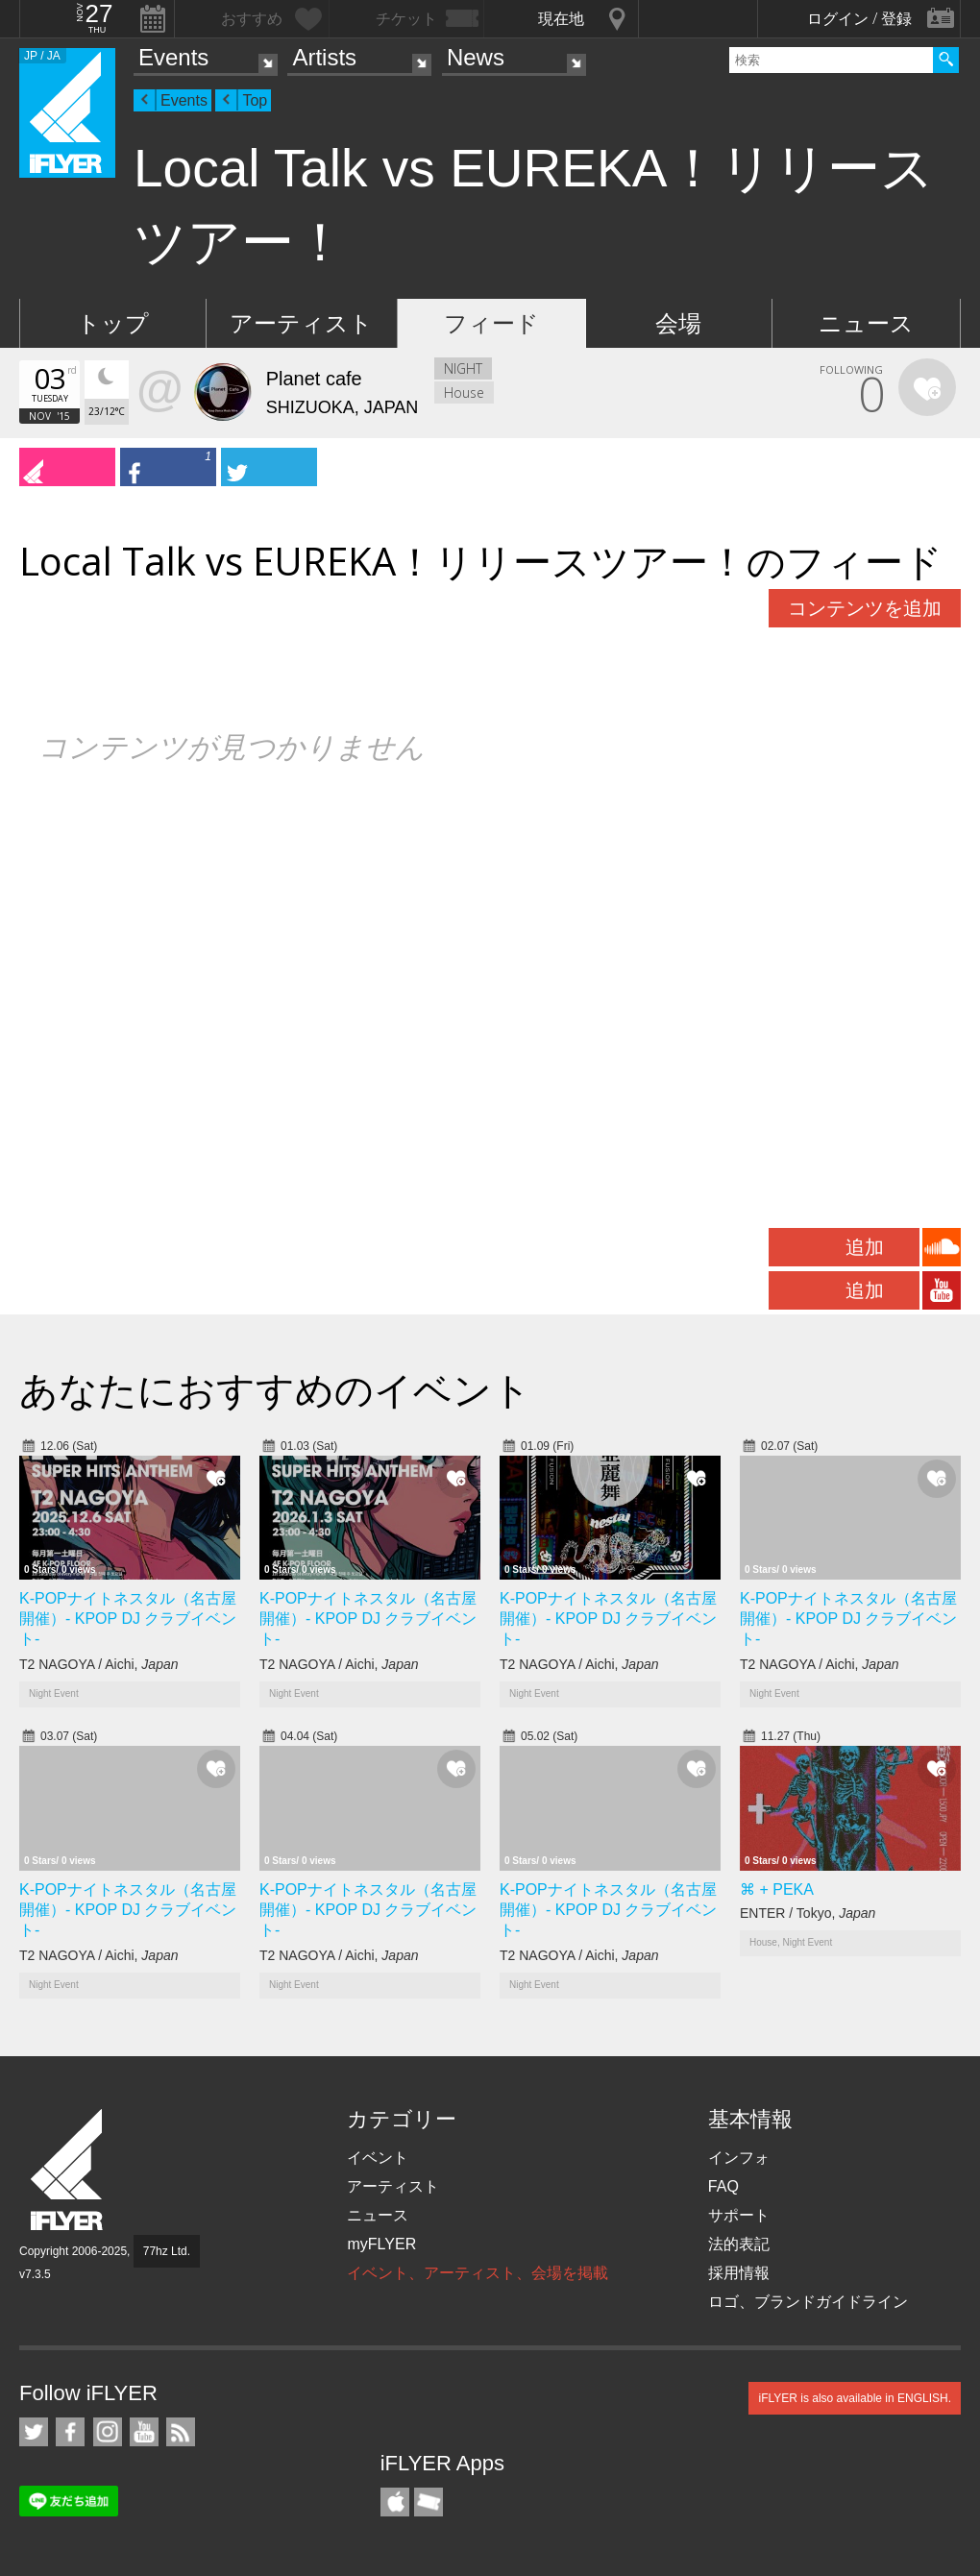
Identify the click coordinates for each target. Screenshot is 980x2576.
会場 (678, 323)
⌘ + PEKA (777, 1889)
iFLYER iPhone (394, 2502)
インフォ (739, 2157)
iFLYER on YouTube (144, 2431)
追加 (864, 1247)
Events (173, 57)
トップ (113, 323)
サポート (739, 2215)
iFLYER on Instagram (107, 2431)
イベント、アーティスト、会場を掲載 (477, 2273)
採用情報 (739, 2273)
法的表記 (739, 2244)
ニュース (866, 323)
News (475, 57)
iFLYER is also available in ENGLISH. (854, 2398)
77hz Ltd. (166, 2251)
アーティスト (301, 323)
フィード (491, 323)
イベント (377, 2157)
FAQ (723, 2186)
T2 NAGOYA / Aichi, (99, 1664)
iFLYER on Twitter (33, 2431)
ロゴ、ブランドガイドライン (808, 2302)
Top (254, 100)
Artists (324, 57)
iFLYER (68, 2170)
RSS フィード (180, 2431)
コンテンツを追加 (865, 608)
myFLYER (381, 2244)
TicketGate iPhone (428, 2502)
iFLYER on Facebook (70, 2431)
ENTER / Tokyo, (807, 1913)
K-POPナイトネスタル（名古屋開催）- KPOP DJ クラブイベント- (127, 1618)
